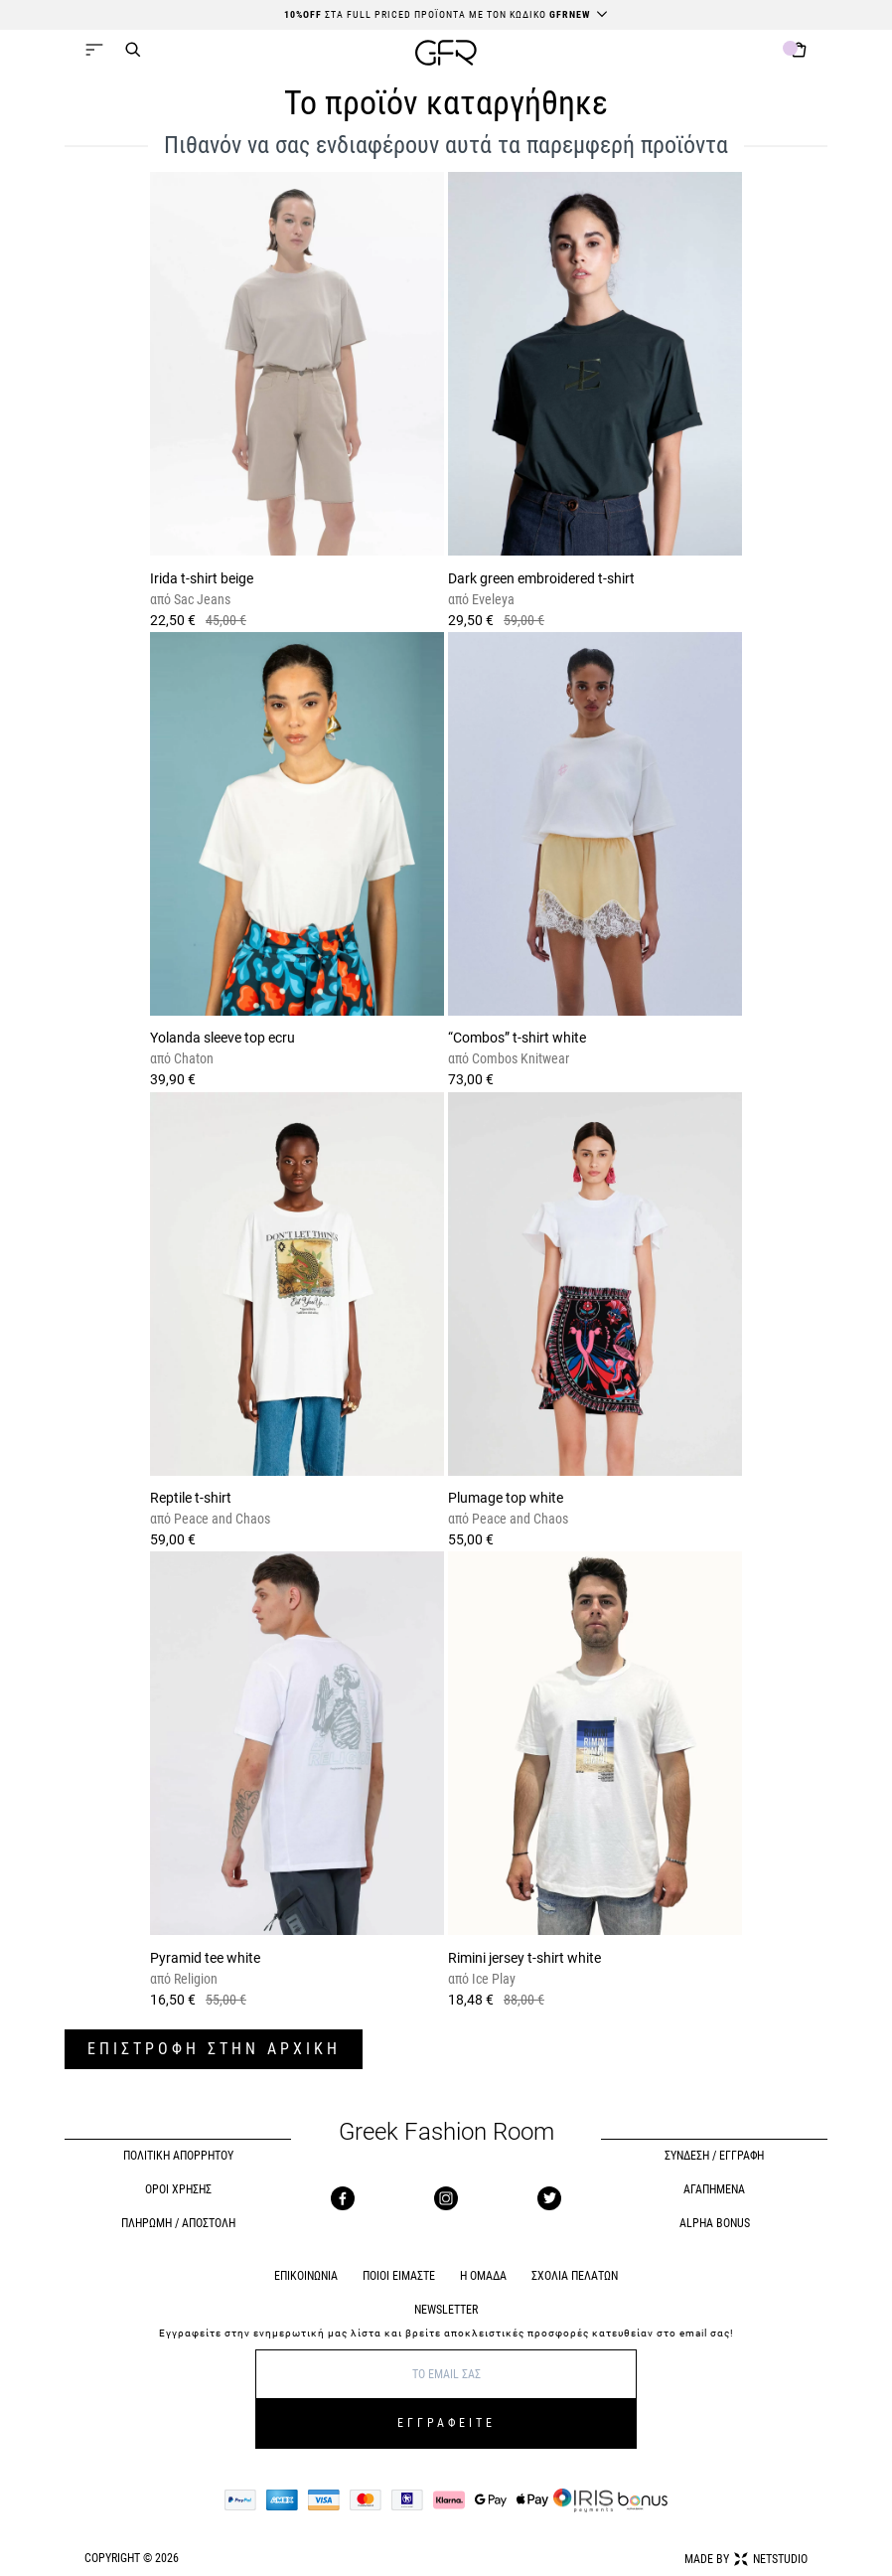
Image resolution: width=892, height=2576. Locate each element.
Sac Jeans (200, 599)
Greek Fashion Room (446, 2132)
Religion (194, 1979)
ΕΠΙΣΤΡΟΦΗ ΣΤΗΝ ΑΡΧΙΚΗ (214, 2048)
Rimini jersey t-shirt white (524, 1958)
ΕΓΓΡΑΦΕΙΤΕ (446, 2423)
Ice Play (492, 1979)
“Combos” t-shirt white (517, 1038)
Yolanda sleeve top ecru (222, 1038)
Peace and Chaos (220, 1519)
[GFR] (446, 55)
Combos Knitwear (519, 1058)
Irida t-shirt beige (201, 578)
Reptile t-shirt (190, 1498)
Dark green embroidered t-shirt (541, 578)
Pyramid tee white (205, 1958)
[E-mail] (446, 2374)
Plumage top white (505, 1498)
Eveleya (492, 599)
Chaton (192, 1058)
